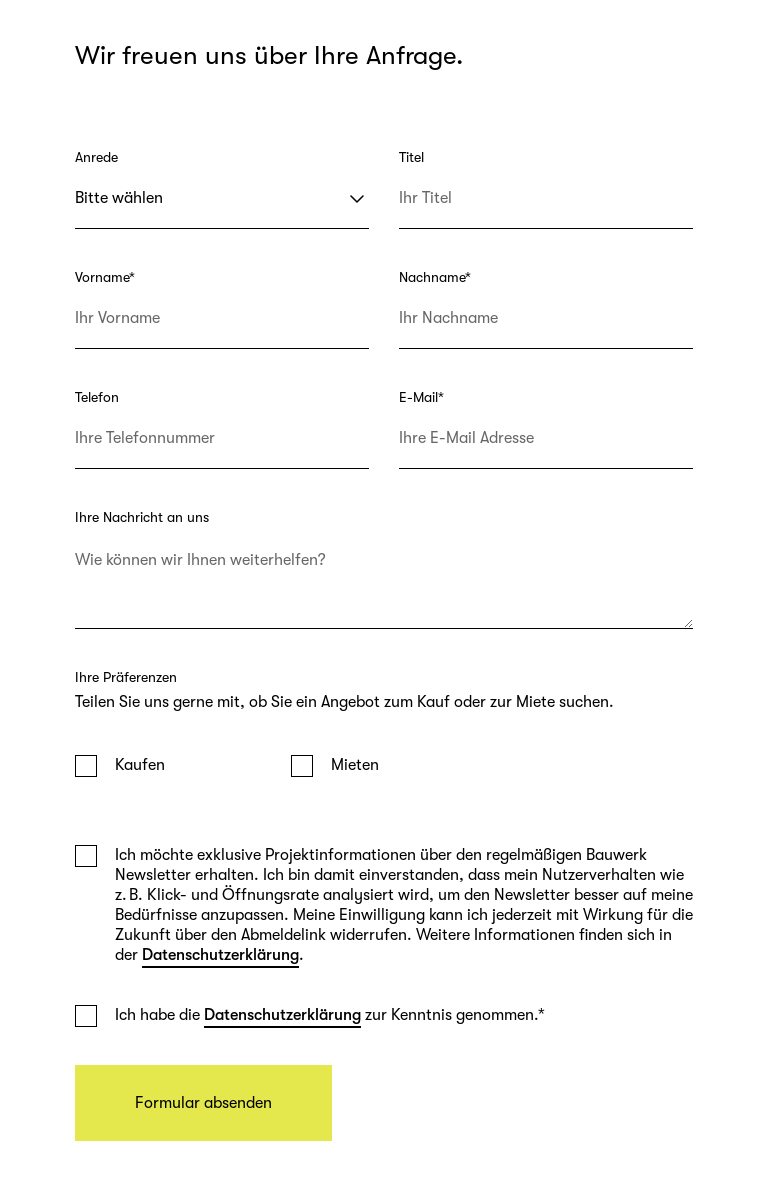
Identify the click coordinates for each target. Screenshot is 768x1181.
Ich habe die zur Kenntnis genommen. (330, 1015)
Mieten (355, 765)
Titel (411, 157)
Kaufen (140, 765)
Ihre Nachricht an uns (142, 517)
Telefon (97, 397)
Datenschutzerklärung (220, 955)
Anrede (96, 157)
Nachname (435, 277)
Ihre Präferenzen (126, 677)
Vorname (105, 277)
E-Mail (421, 397)
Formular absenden (203, 1103)
